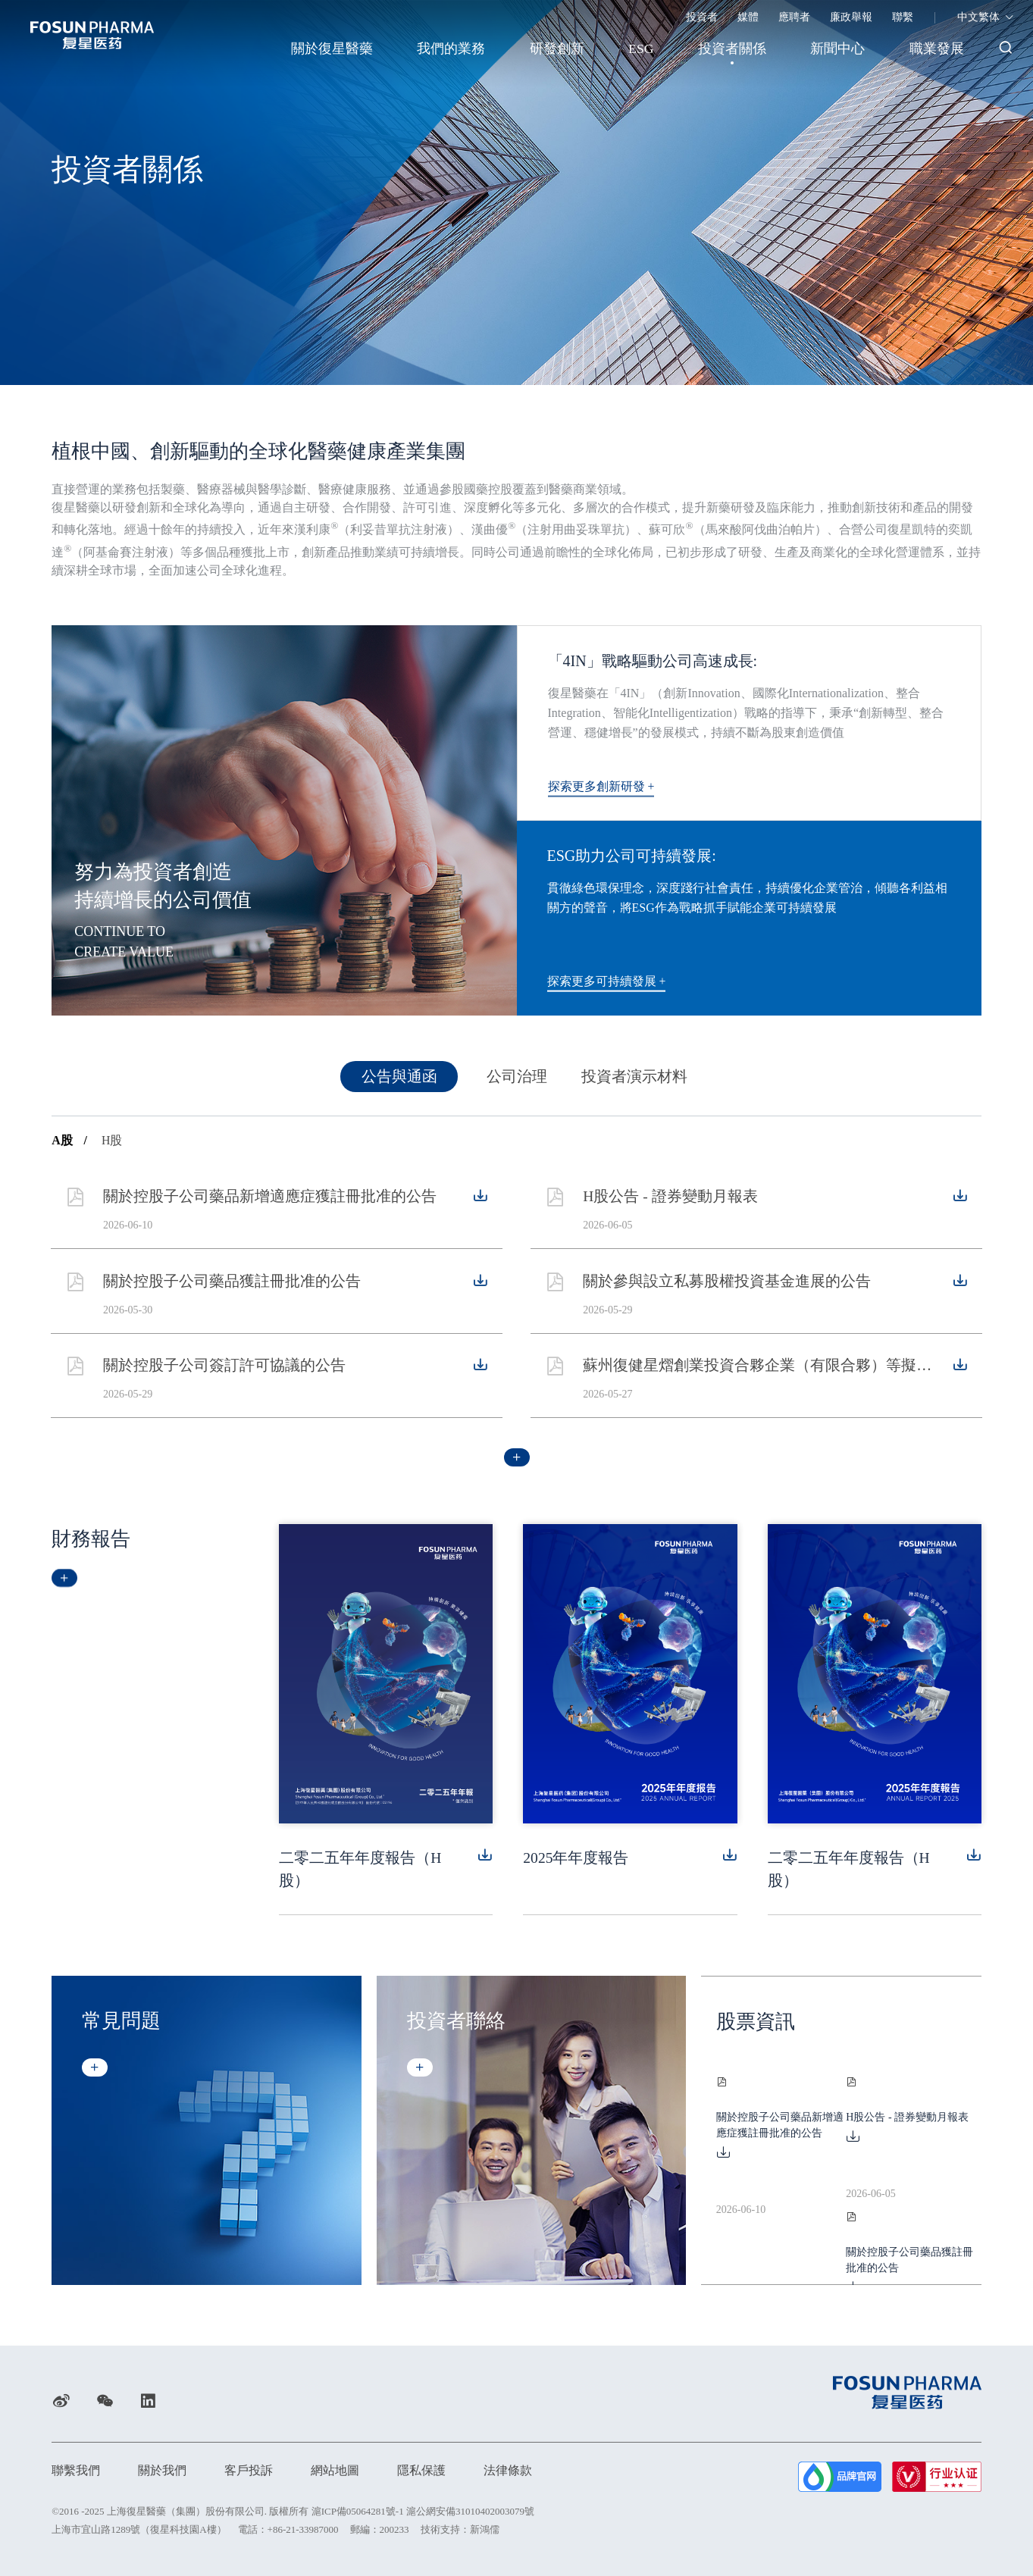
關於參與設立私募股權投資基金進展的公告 (729, 1293)
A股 (69, 1147)
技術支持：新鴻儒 (460, 2528)
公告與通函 (399, 1083)
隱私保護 (421, 2469)
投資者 (702, 17)
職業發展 (937, 49)
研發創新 (552, 49)
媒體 (748, 17)
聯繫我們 (76, 2469)
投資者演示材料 (634, 1083)
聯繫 (902, 17)
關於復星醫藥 (325, 49)
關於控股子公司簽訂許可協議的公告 (226, 1377)
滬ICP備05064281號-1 (357, 2510)
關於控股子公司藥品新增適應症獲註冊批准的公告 (271, 1209)
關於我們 (162, 2469)
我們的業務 (446, 49)
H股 (112, 1147)
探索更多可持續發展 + (612, 981)
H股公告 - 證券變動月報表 (672, 1209)
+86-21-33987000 (303, 2528)
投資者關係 (730, 49)
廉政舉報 (851, 17)
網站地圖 (335, 2469)
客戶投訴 (248, 2469)
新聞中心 (837, 49)
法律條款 (508, 2469)
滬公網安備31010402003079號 (470, 2510)
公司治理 (517, 1083)
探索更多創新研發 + (607, 785)
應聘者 (794, 17)
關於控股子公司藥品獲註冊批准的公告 (233, 1293)
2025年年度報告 (576, 1863)
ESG (638, 49)
